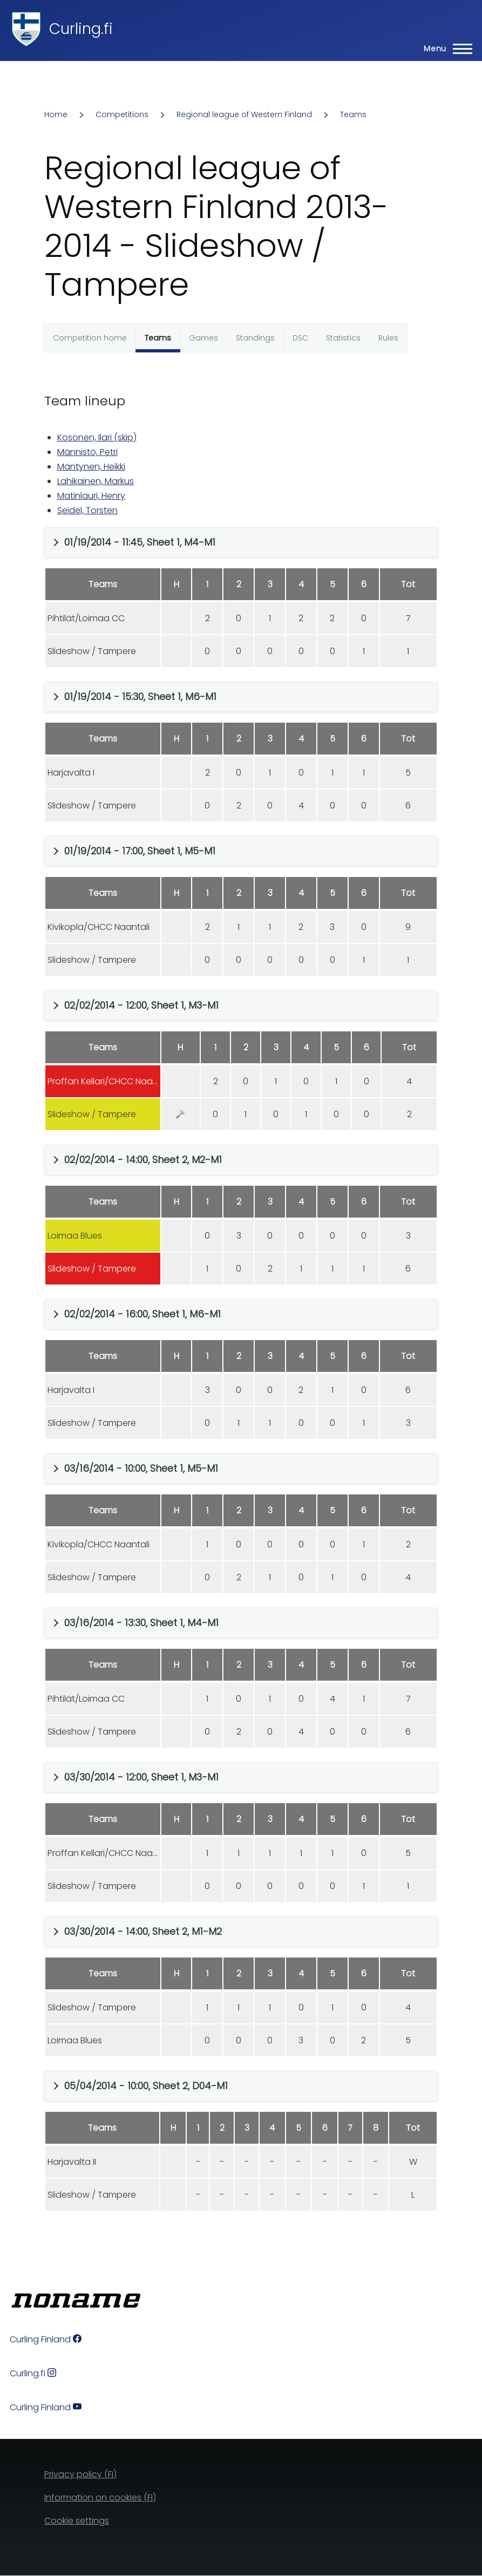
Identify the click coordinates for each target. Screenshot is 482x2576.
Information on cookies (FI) (100, 2497)
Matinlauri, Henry (91, 496)
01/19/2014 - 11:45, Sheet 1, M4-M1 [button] (139, 542)
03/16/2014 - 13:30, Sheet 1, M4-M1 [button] (141, 1622)
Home (55, 114)
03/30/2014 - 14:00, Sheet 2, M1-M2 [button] (143, 1931)
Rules (388, 337)
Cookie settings (76, 2520)
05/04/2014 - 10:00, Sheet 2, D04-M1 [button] (146, 2085)
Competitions (122, 114)
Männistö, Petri (87, 452)
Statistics (343, 337)
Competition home (90, 337)
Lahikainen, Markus (95, 481)
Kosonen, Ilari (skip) (97, 437)
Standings (255, 337)
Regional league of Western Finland (244, 114)
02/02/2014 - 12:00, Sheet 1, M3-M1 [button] (141, 1005)
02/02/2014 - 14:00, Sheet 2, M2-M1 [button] (143, 1159)
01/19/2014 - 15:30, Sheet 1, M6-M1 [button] (140, 696)
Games (203, 337)
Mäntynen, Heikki (91, 466)
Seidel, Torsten (87, 510)
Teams (353, 114)
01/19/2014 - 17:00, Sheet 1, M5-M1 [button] (139, 851)
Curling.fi (81, 28)
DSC (300, 337)
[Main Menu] (445, 48)
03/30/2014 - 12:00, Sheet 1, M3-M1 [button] (141, 1777)
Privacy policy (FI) (80, 2474)
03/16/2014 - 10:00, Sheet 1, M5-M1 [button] (141, 1468)
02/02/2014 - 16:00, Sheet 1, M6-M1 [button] (142, 1314)
